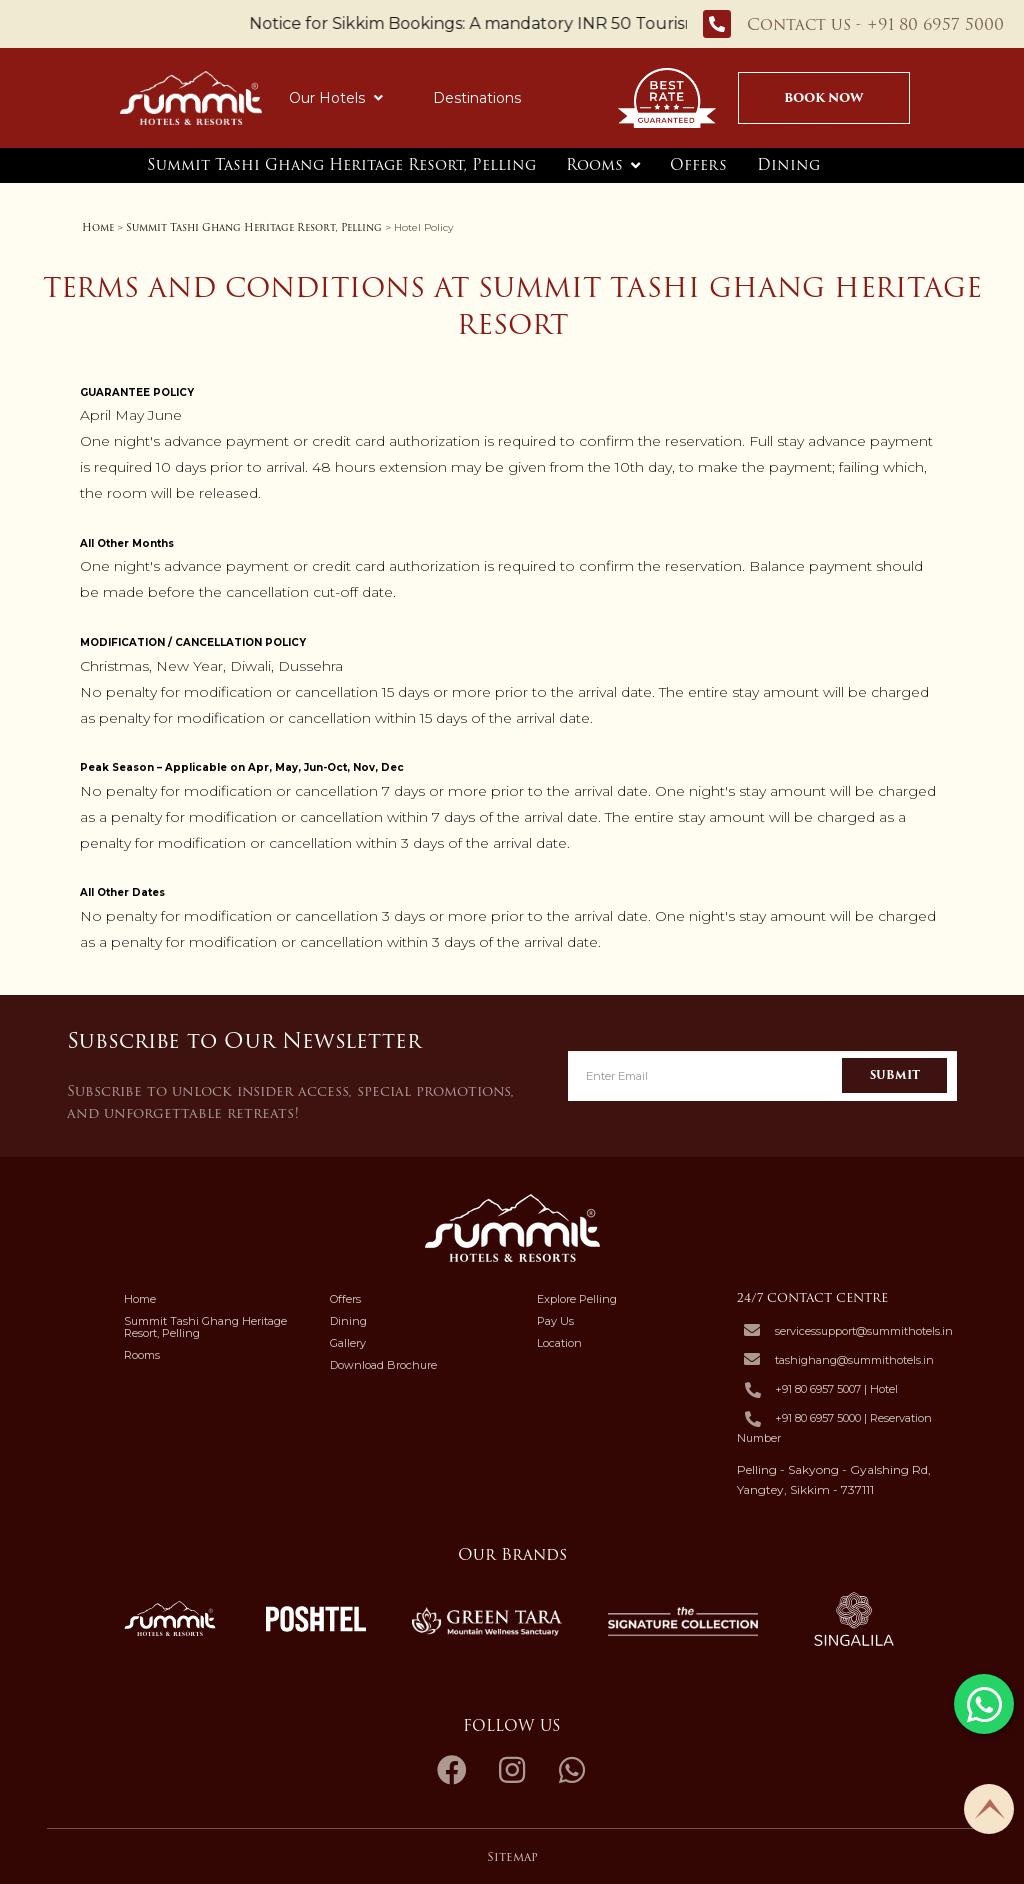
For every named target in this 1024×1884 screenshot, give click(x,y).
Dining (788, 165)
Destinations (477, 98)
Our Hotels (336, 98)
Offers (698, 165)
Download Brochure (383, 1365)
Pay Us (555, 1321)
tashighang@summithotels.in (854, 1360)
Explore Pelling (577, 1299)
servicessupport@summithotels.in (864, 1331)
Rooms (594, 165)
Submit (895, 1075)
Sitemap (512, 1856)
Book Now (824, 97)
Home (98, 227)
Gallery (348, 1343)
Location (559, 1343)
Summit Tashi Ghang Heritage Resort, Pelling (341, 165)
